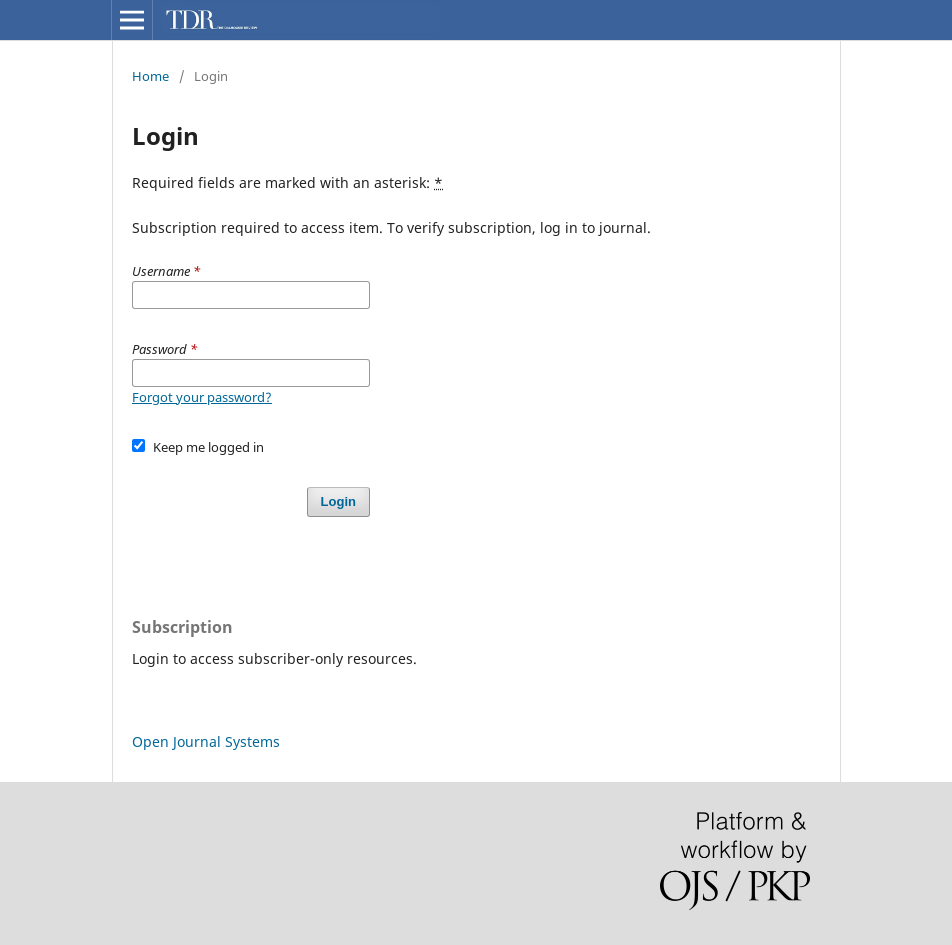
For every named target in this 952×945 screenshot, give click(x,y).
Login (338, 501)
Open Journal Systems (206, 741)
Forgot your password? (202, 397)
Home (150, 76)
